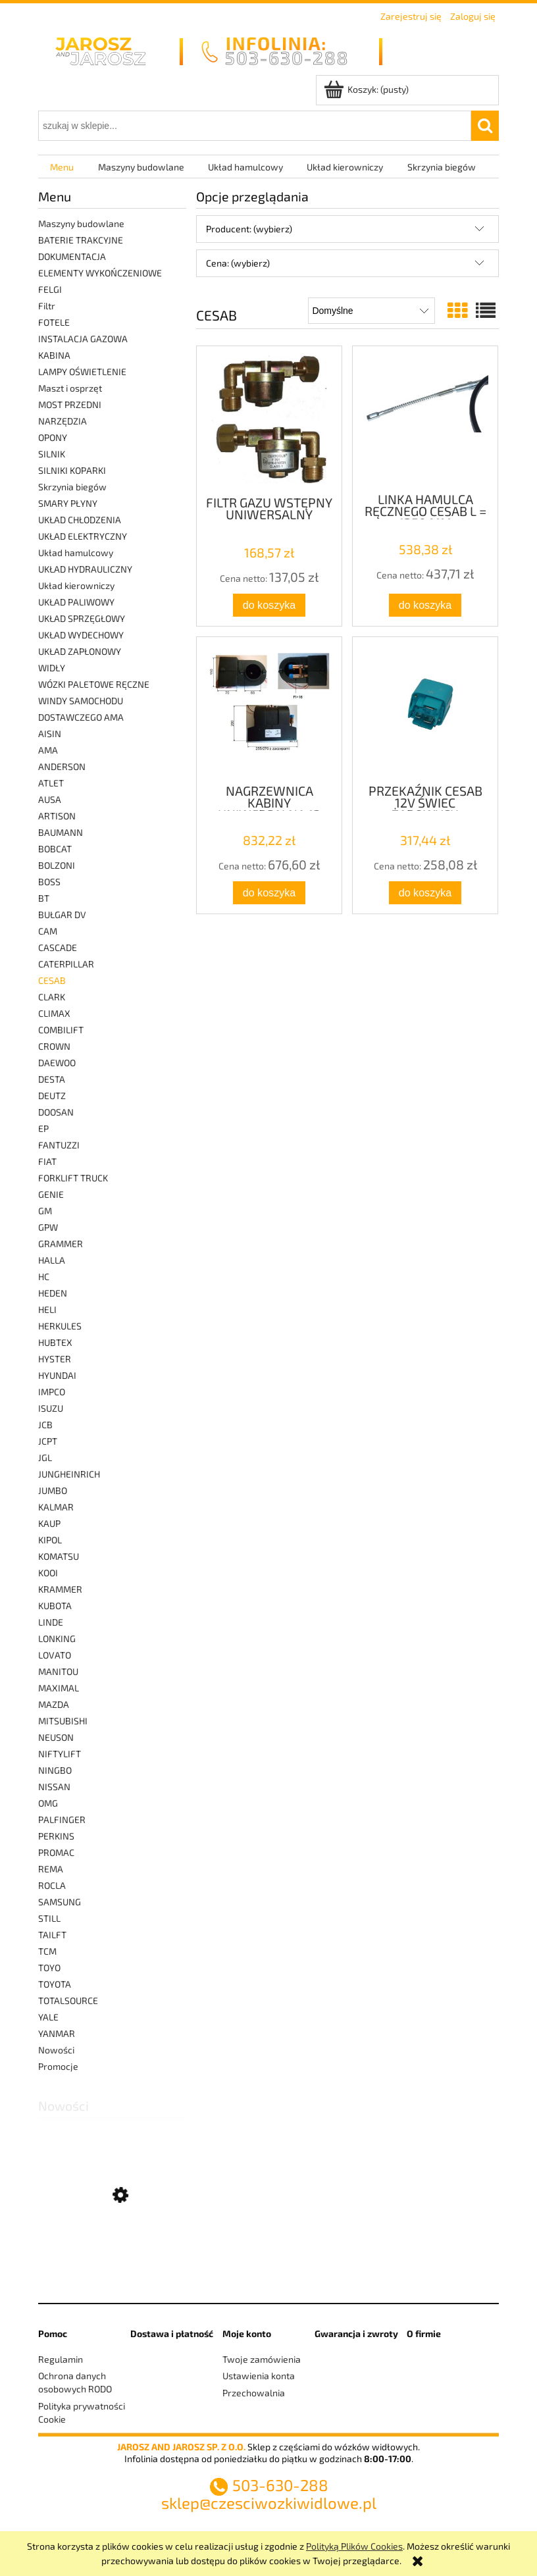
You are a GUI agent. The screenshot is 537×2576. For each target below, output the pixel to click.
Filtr (46, 305)
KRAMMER (60, 1589)
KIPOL (50, 1539)
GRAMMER (60, 1243)
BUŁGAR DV (62, 914)
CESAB (52, 980)
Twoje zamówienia (261, 2359)
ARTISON (57, 815)
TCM (47, 1951)
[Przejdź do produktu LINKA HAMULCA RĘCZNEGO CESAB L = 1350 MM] (425, 417)
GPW (48, 1227)
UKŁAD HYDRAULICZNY (85, 569)
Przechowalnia (253, 2392)
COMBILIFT (61, 1029)
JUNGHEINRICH (69, 1474)
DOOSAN (56, 1112)
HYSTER (54, 1358)
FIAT (47, 1161)
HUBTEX (55, 1342)
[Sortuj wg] (371, 310)
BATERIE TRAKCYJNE (80, 239)
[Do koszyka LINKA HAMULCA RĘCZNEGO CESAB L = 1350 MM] (425, 605)
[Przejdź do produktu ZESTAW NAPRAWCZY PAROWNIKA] (112, 2259)
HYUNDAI (57, 1375)
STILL (49, 1918)
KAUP (49, 1523)
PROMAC (56, 1852)
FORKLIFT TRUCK (73, 1177)
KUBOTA (55, 1605)
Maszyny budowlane (81, 223)
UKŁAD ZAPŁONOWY (79, 651)
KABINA (54, 355)
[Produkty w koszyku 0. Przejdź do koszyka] (367, 89)
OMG (48, 1803)
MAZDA (53, 1704)
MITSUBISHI (63, 1720)
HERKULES (60, 1325)
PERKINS (56, 1836)
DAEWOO (57, 1062)
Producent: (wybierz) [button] (249, 228)
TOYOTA (54, 1984)
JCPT (47, 1441)
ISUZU (50, 1408)
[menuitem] (62, 166)
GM (45, 1210)
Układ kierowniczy (76, 585)
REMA (50, 1868)
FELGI (50, 289)
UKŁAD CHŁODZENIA (79, 519)
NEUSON (56, 1737)
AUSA (49, 799)
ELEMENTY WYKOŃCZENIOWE (100, 272)
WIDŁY (51, 667)
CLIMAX (54, 1013)
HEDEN (52, 1293)
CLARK (51, 996)
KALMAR (56, 1506)
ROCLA (52, 1885)
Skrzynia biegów (72, 486)
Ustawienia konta (258, 2375)
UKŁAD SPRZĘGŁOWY (81, 618)
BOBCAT (55, 848)
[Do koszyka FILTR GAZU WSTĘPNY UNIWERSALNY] (269, 605)
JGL (45, 1457)
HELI (47, 1309)
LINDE (50, 1622)
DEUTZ (52, 1095)
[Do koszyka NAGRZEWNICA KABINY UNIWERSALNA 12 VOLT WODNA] (269, 892)
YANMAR (56, 2033)
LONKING (57, 1638)
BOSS (49, 881)
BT (43, 898)
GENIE (51, 1194)
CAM (47, 931)
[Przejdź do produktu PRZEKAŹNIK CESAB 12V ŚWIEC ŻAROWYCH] (425, 708)
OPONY (52, 437)
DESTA (51, 1079)
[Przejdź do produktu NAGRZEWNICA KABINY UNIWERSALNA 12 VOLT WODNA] (269, 708)
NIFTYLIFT (59, 1753)
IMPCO (51, 1391)
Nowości (56, 2049)
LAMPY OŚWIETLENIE (82, 371)
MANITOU (58, 1671)
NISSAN (54, 1786)
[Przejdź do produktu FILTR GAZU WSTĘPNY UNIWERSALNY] (269, 419)
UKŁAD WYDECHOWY (81, 634)
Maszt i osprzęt (70, 388)
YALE (48, 2016)
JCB (45, 1424)
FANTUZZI (59, 1144)
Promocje (58, 2066)
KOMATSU (58, 1556)
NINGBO (55, 1770)
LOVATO (54, 1655)
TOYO (49, 1967)
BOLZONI (56, 865)
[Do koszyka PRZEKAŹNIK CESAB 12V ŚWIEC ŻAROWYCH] (425, 892)
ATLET (51, 782)
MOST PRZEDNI (69, 404)
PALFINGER (62, 1819)
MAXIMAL (58, 1687)
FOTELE (54, 322)
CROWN (54, 1046)
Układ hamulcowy (75, 552)
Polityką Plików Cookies (354, 2546)
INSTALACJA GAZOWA (83, 338)
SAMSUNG (59, 1901)
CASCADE (57, 947)
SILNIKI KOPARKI (72, 470)
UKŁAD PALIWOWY (76, 601)
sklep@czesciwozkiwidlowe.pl (268, 2502)
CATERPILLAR (66, 963)
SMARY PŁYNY (67, 503)
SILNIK (51, 453)
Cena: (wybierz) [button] (238, 263)
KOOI (48, 1572)
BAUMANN (60, 832)
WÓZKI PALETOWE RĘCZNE (93, 684)
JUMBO (52, 1490)
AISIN (49, 733)
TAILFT (52, 1934)
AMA (48, 750)
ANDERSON (62, 766)
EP (43, 1128)
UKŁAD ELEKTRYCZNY (82, 536)
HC (43, 1276)
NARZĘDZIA (62, 420)
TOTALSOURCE (68, 2000)
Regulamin (60, 2359)
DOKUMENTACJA (72, 256)
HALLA (51, 1260)
